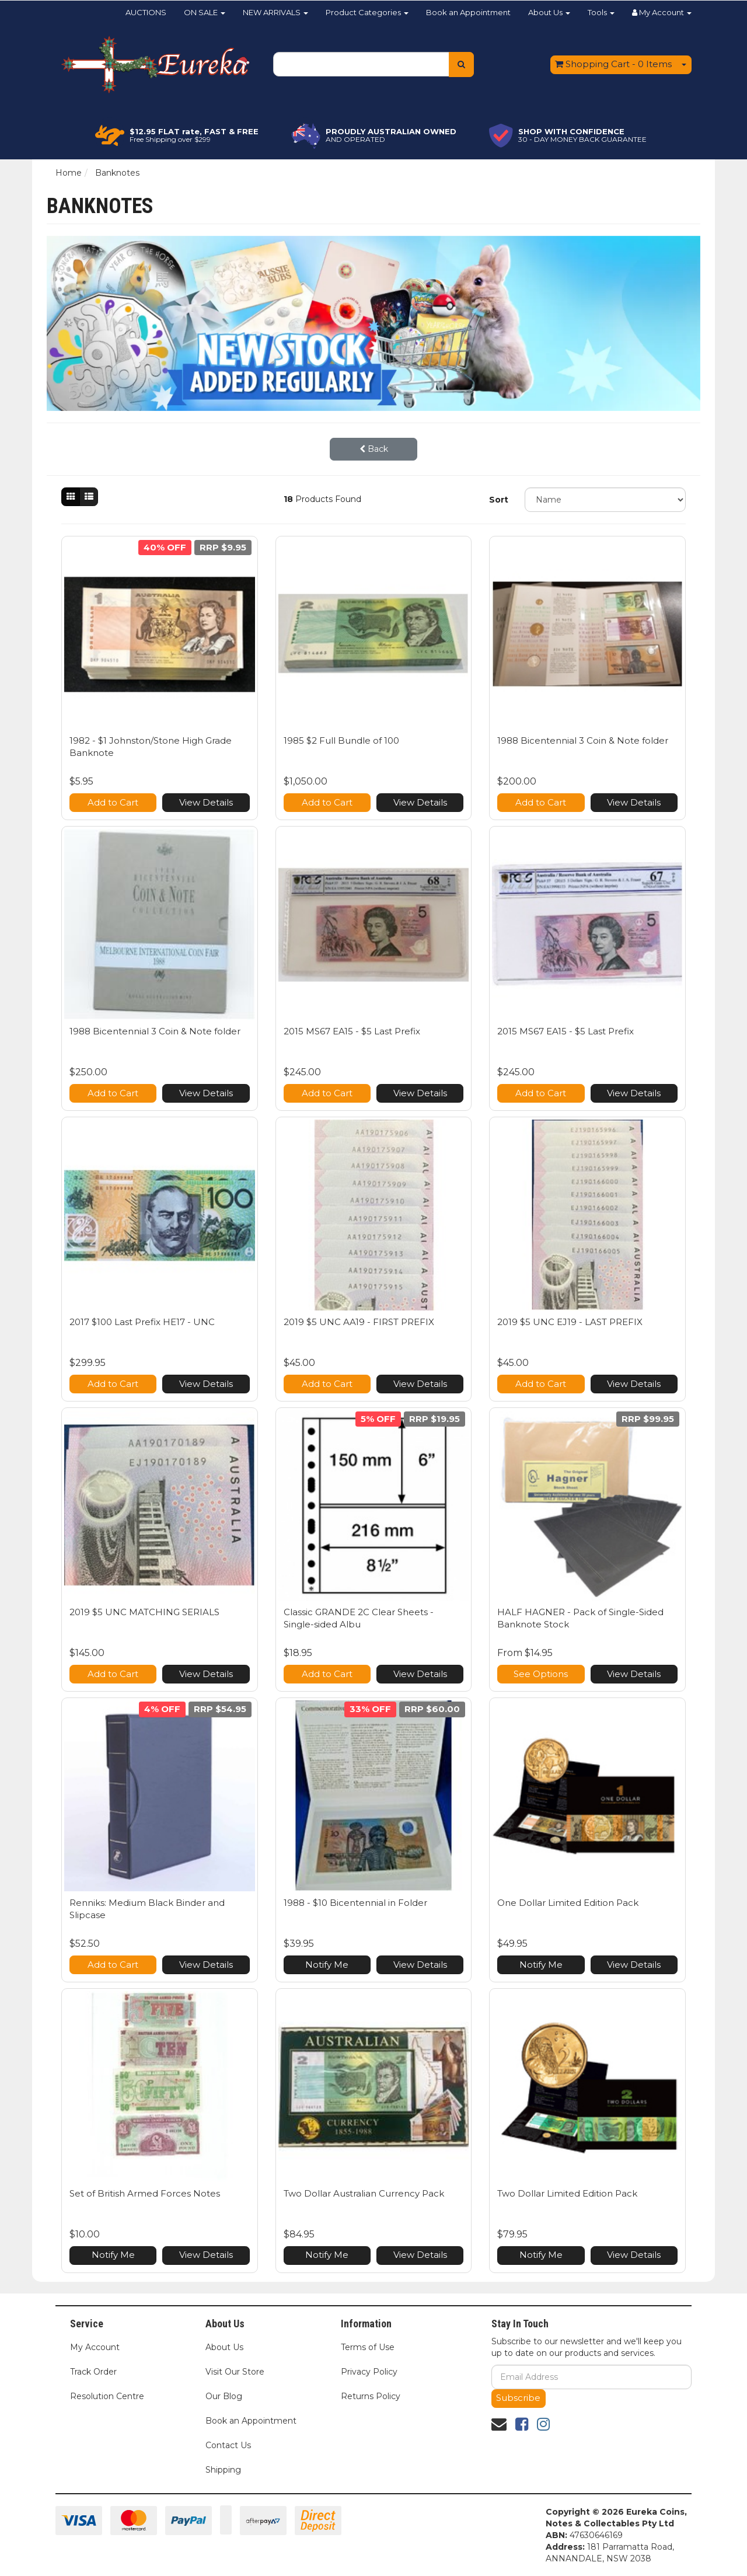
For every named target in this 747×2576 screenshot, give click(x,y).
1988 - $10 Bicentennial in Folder (355, 1902)
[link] (521, 2424)
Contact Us (228, 2445)
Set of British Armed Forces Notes (144, 2193)
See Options (541, 1673)
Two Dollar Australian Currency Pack (364, 2193)
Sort (498, 499)
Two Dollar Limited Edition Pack (567, 2193)
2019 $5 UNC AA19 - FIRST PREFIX (359, 1321)
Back (373, 449)
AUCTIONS (145, 12)
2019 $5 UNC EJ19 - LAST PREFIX (570, 1321)
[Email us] (499, 2424)
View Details (206, 802)
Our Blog (223, 2396)
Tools (601, 12)
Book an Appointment (468, 12)
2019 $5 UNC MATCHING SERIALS (144, 1612)
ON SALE (204, 12)
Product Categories (367, 12)
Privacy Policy (369, 2371)
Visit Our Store (234, 2371)
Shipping (223, 2470)
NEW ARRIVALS (275, 12)
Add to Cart (113, 802)
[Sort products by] (605, 499)
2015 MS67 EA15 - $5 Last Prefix (352, 1031)
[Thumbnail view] (70, 496)
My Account (95, 2347)
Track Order (93, 2371)
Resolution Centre (107, 2396)
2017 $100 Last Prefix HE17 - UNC (142, 1321)
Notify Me (326, 1964)
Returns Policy (370, 2396)
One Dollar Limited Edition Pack (567, 1902)
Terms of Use (368, 2347)
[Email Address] (591, 2377)
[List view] (88, 496)
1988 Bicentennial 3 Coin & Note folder (582, 740)
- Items (613, 63)
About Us (549, 12)
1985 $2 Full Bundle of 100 (341, 740)
